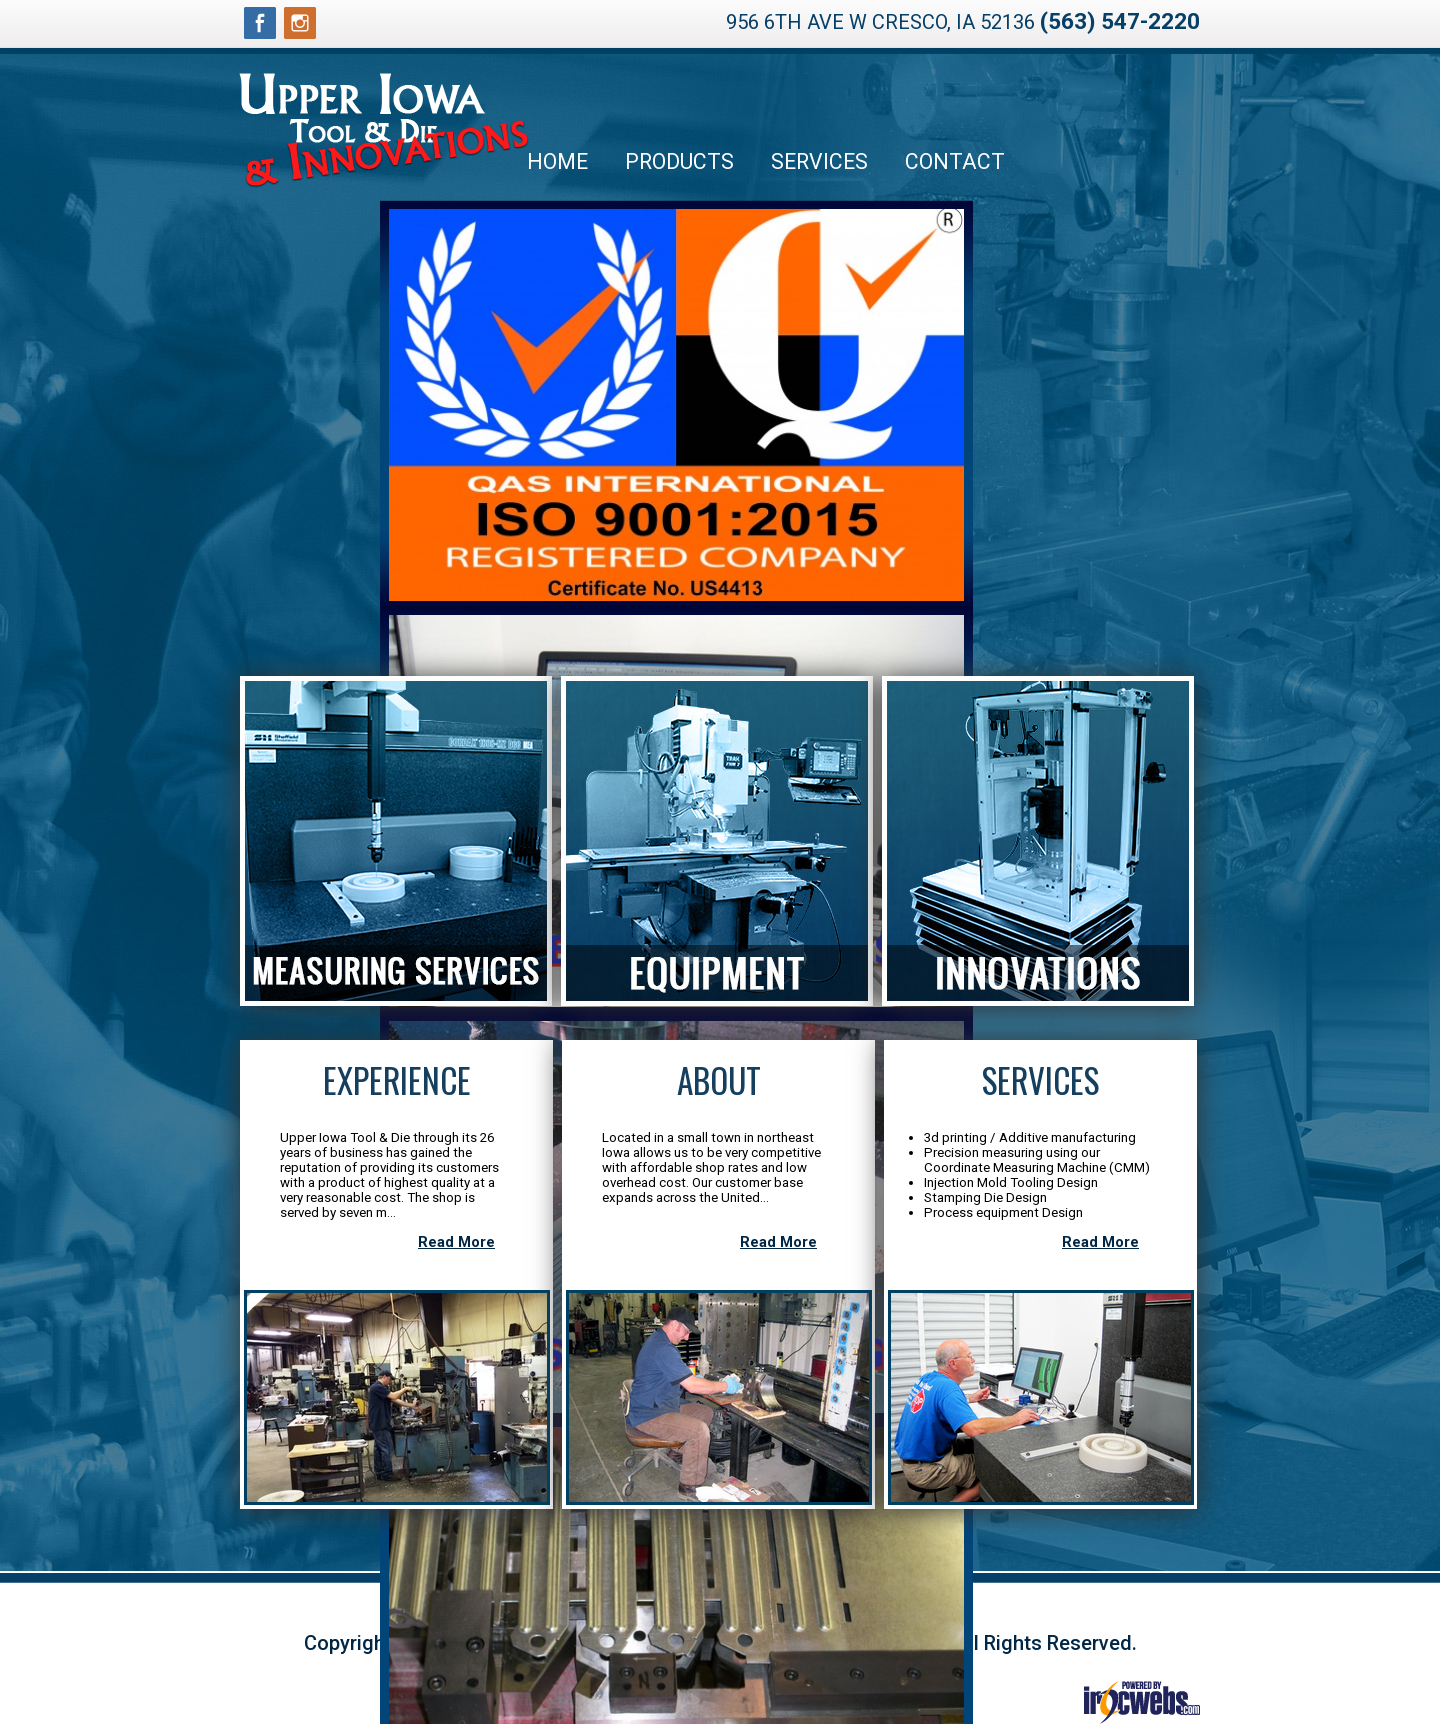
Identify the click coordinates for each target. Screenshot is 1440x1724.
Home (557, 161)
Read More (456, 1242)
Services (819, 161)
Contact (955, 161)
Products (679, 161)
